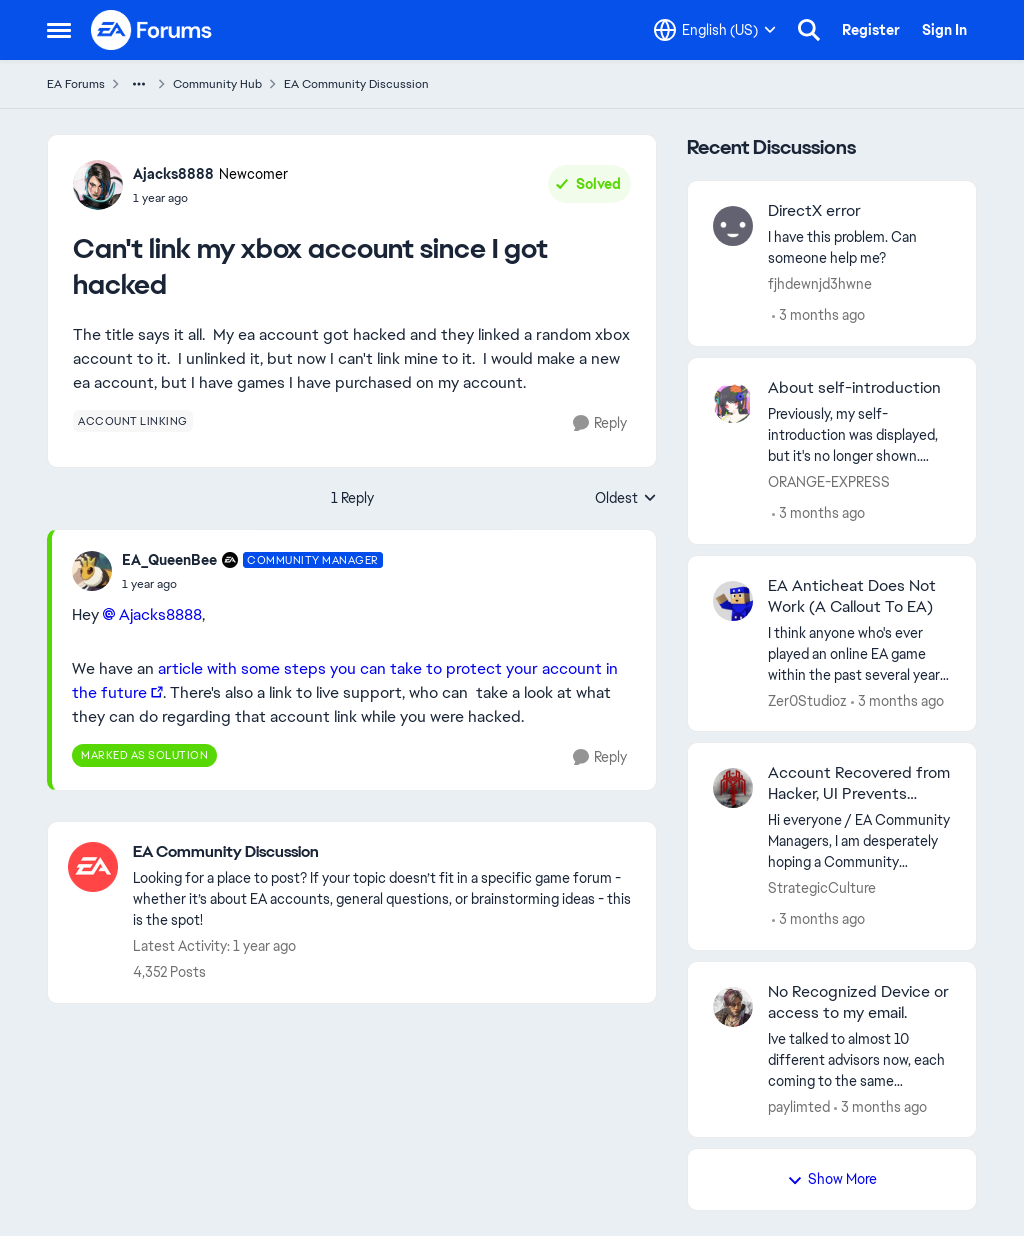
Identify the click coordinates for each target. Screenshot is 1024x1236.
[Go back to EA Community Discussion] (384, 852)
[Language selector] (715, 30)
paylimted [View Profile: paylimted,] (799, 1106)
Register (871, 30)
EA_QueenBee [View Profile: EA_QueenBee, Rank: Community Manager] (169, 560)
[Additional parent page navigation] (139, 84)
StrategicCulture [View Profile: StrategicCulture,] (822, 888)
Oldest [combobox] (626, 499)
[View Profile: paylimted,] (733, 1007)
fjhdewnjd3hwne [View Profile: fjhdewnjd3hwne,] (820, 284)
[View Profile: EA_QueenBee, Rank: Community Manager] (92, 571)
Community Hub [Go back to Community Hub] (217, 84)
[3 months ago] (818, 315)
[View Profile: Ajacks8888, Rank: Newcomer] (98, 185)
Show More (832, 1179)
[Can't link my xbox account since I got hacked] (252, 584)
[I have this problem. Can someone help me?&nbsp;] (859, 248)
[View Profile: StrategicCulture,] (733, 788)
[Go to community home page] (152, 30)
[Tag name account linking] (133, 421)
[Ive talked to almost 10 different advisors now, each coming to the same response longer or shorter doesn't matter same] (859, 1059)
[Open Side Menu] (59, 30)
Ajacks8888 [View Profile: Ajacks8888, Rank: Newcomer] (173, 174)
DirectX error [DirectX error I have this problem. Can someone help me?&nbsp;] (814, 211)
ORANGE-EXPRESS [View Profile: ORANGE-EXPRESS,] (829, 482)
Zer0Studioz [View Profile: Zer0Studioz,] (807, 700)
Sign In (944, 30)
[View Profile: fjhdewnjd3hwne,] (733, 226)
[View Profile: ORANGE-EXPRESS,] (733, 403)
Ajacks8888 (160, 614)
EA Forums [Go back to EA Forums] (76, 84)
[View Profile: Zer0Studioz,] (733, 601)
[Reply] (600, 423)
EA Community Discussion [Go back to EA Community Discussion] (356, 84)
